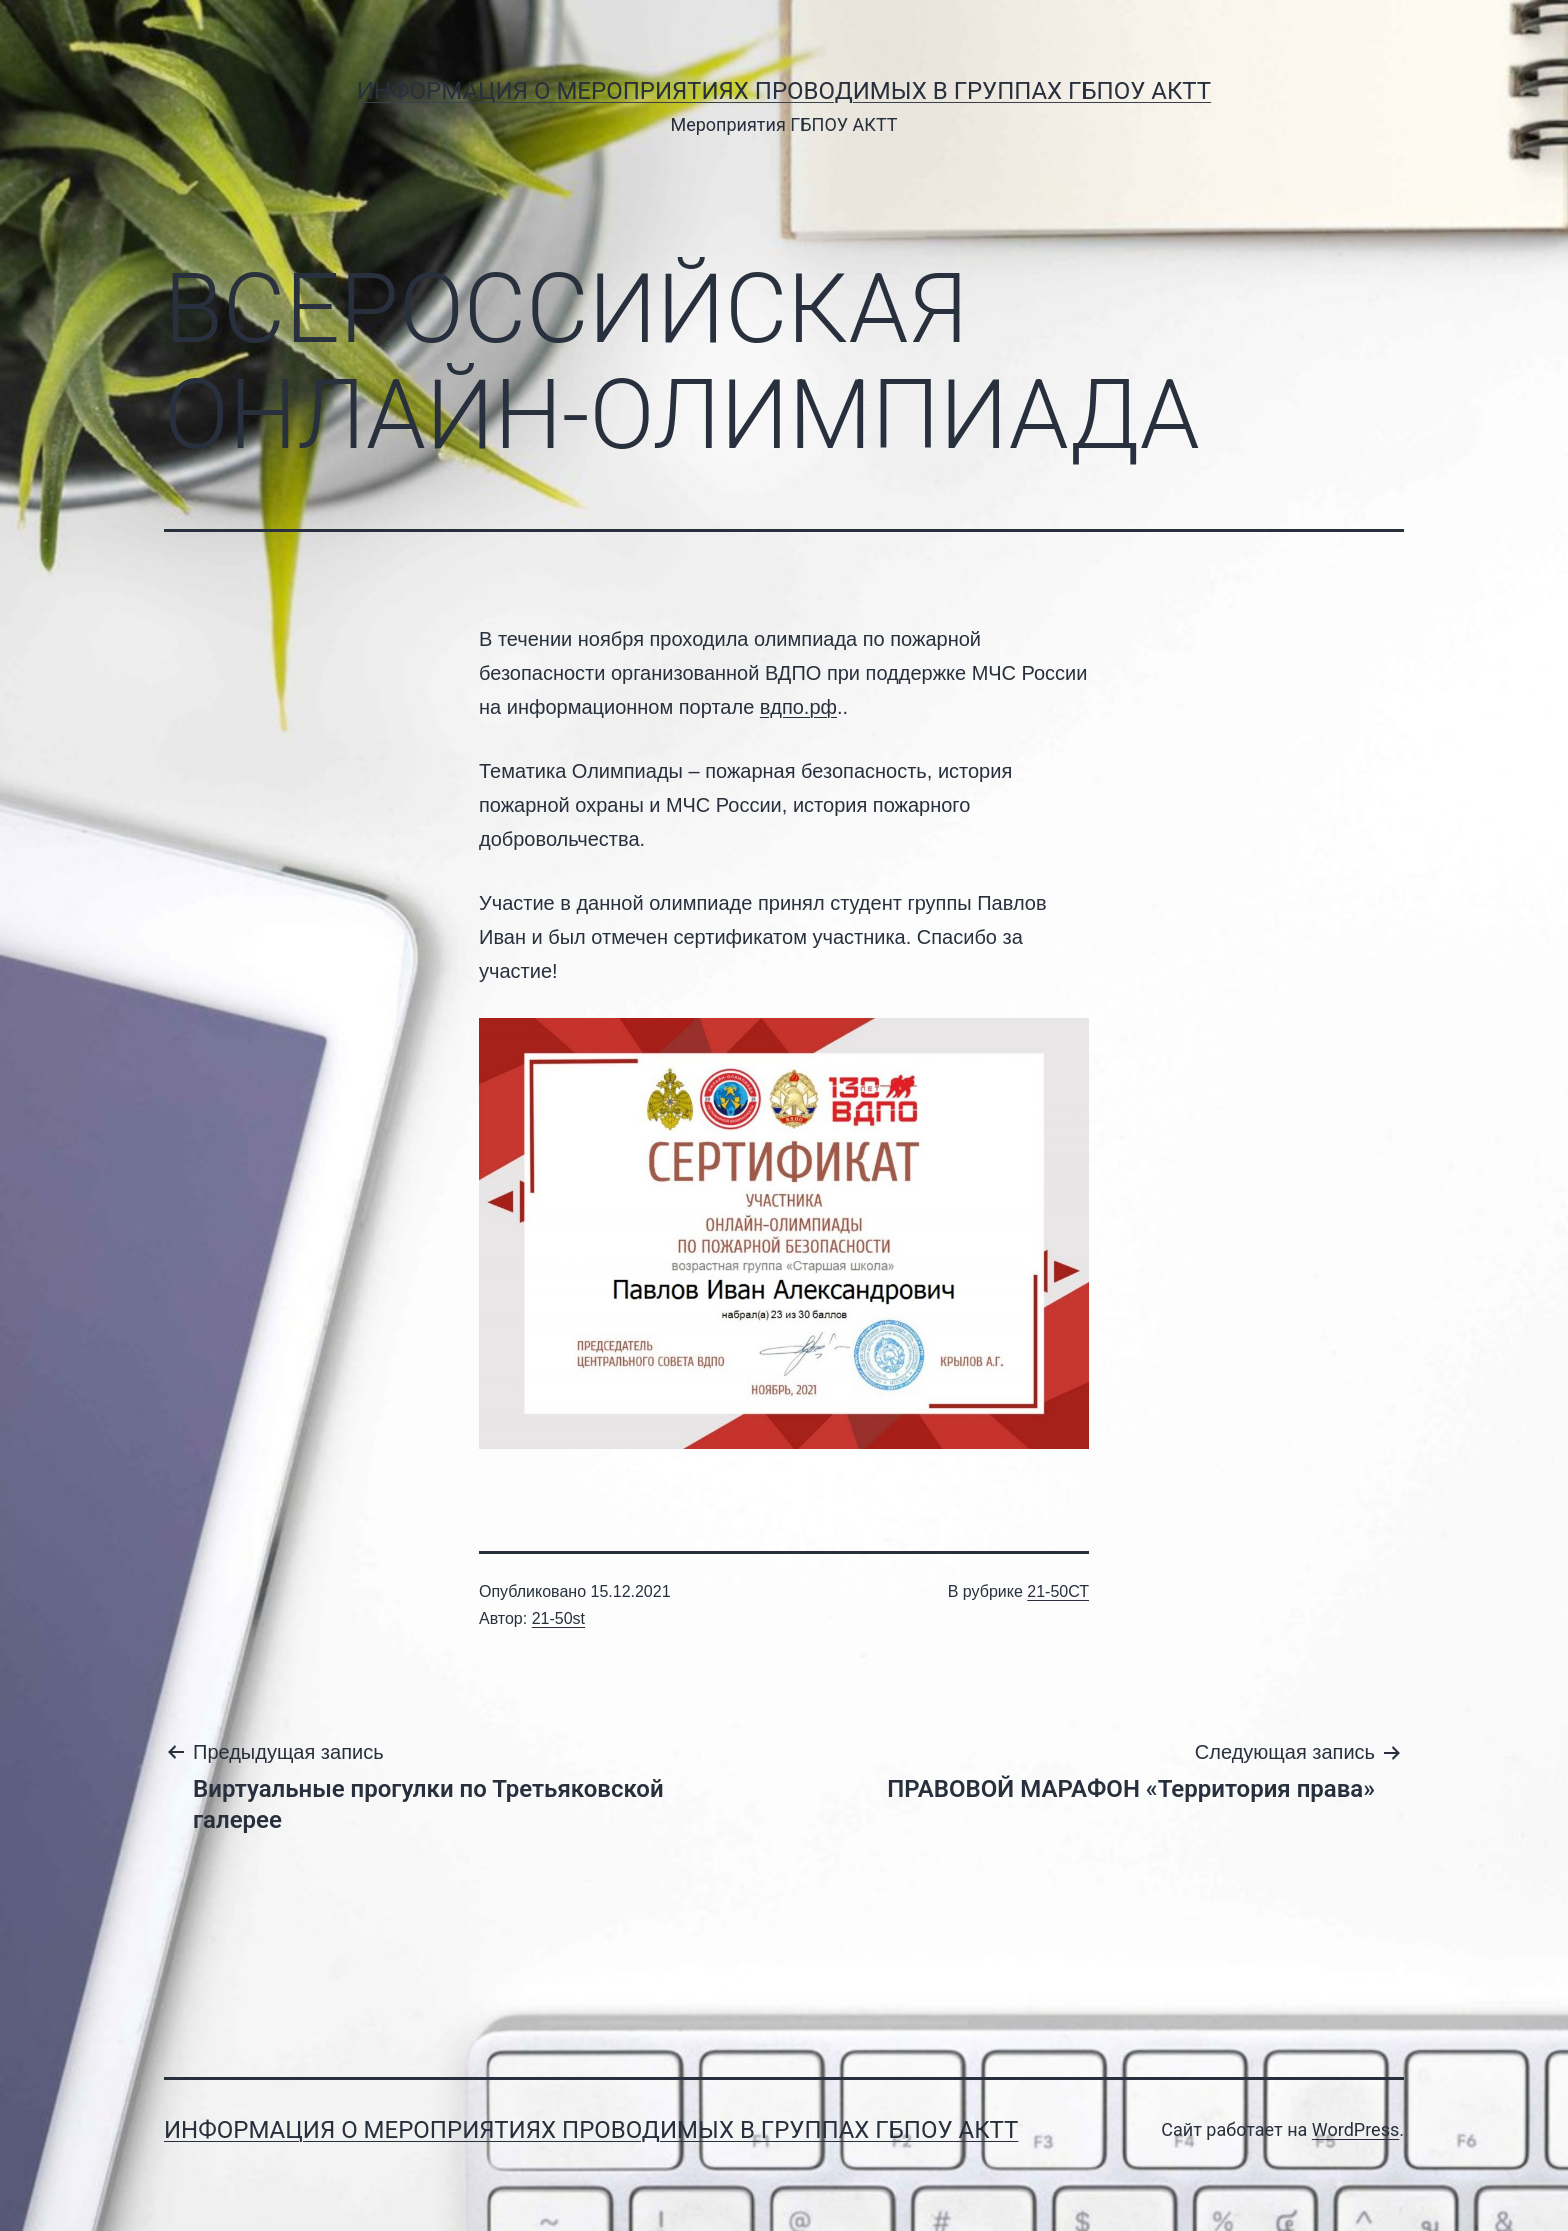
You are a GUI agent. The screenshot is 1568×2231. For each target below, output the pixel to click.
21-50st (558, 1618)
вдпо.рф (798, 707)
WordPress (1355, 2129)
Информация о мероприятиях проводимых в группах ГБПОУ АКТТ (784, 91)
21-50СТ (1058, 1591)
